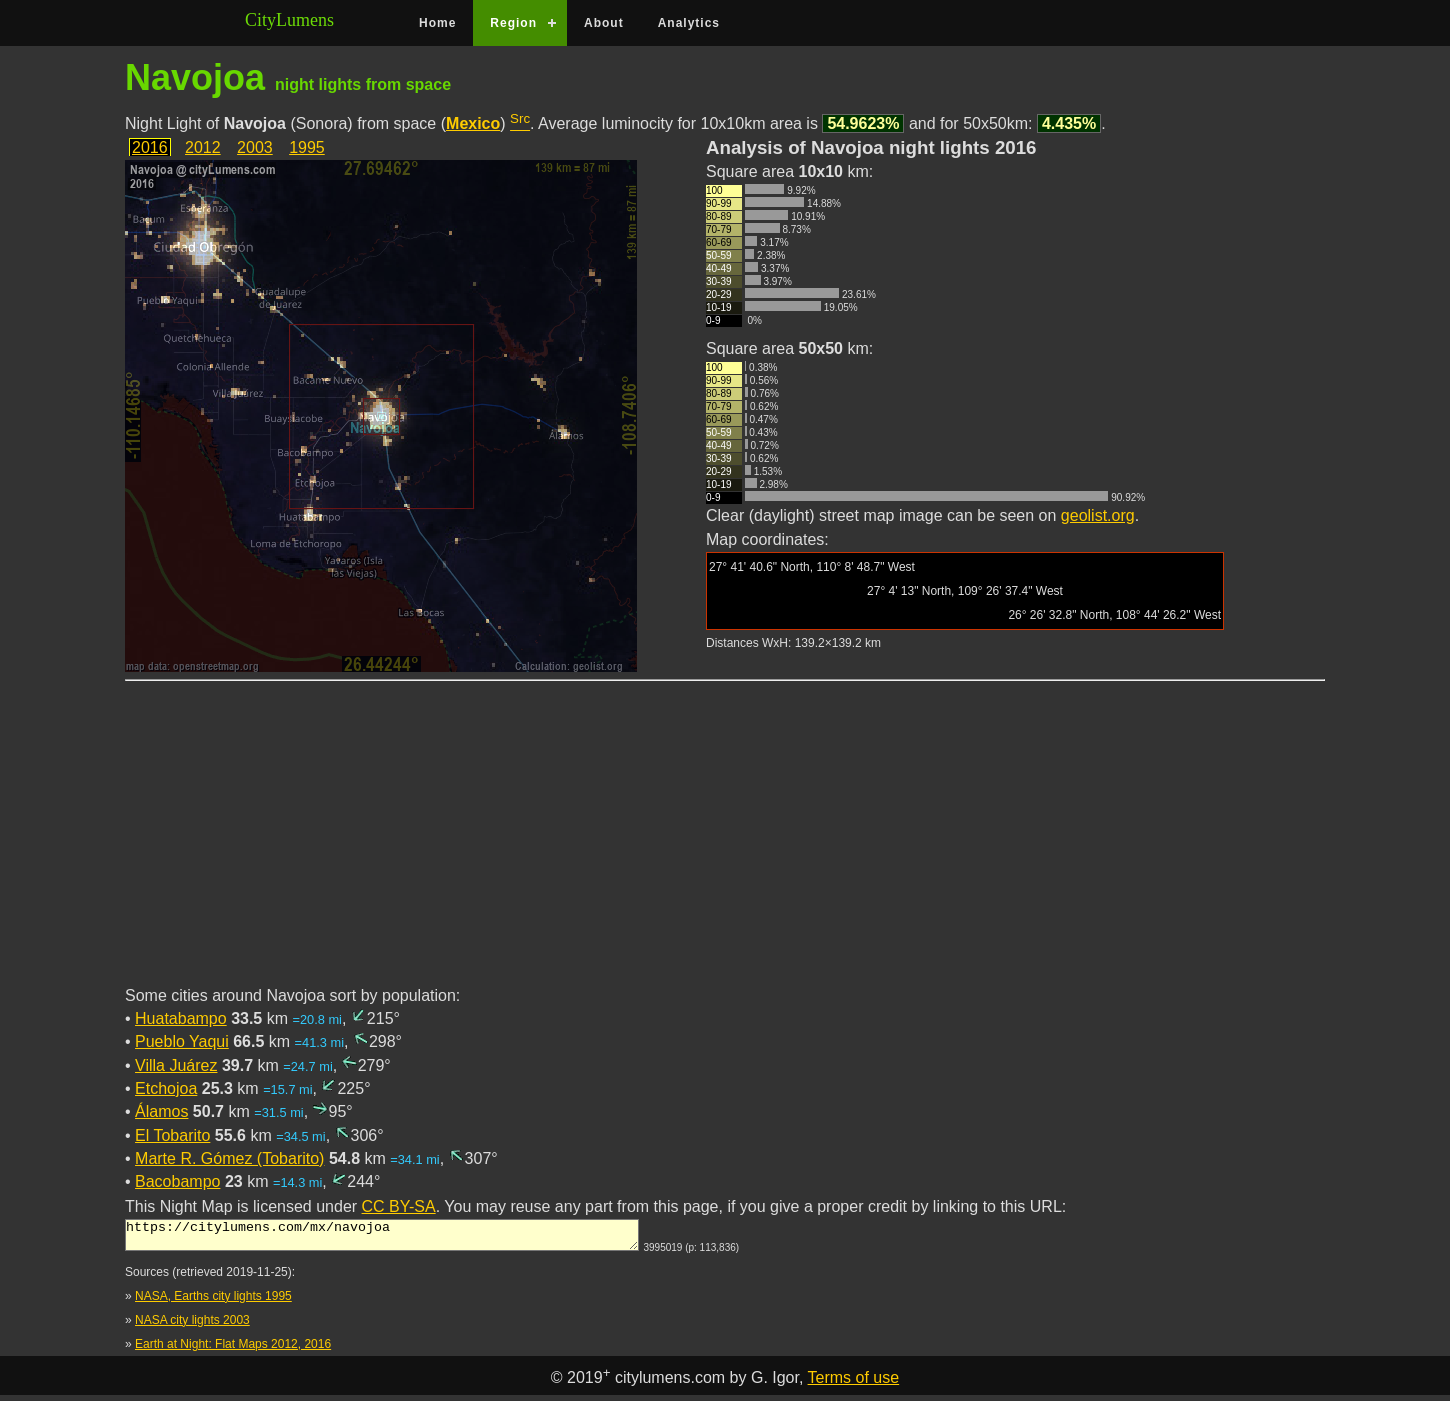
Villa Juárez (176, 1065)
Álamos (161, 1111)
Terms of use (854, 1383)
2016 (150, 147)
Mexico (473, 123)
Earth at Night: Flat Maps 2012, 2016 (233, 1350)
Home (437, 23)
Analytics (689, 23)
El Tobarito (172, 1135)
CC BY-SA (399, 1206)
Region (513, 23)
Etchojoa (166, 1088)
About (604, 23)
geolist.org (1098, 515)
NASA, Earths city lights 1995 (213, 1302)
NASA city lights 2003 (192, 1326)
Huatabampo (181, 1018)
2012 (203, 147)
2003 (255, 147)
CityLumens (289, 20)
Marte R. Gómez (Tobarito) (229, 1158)
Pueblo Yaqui (182, 1041)
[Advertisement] (725, 845)
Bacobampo (177, 1181)
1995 (307, 147)
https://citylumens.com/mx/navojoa (382, 1238)
